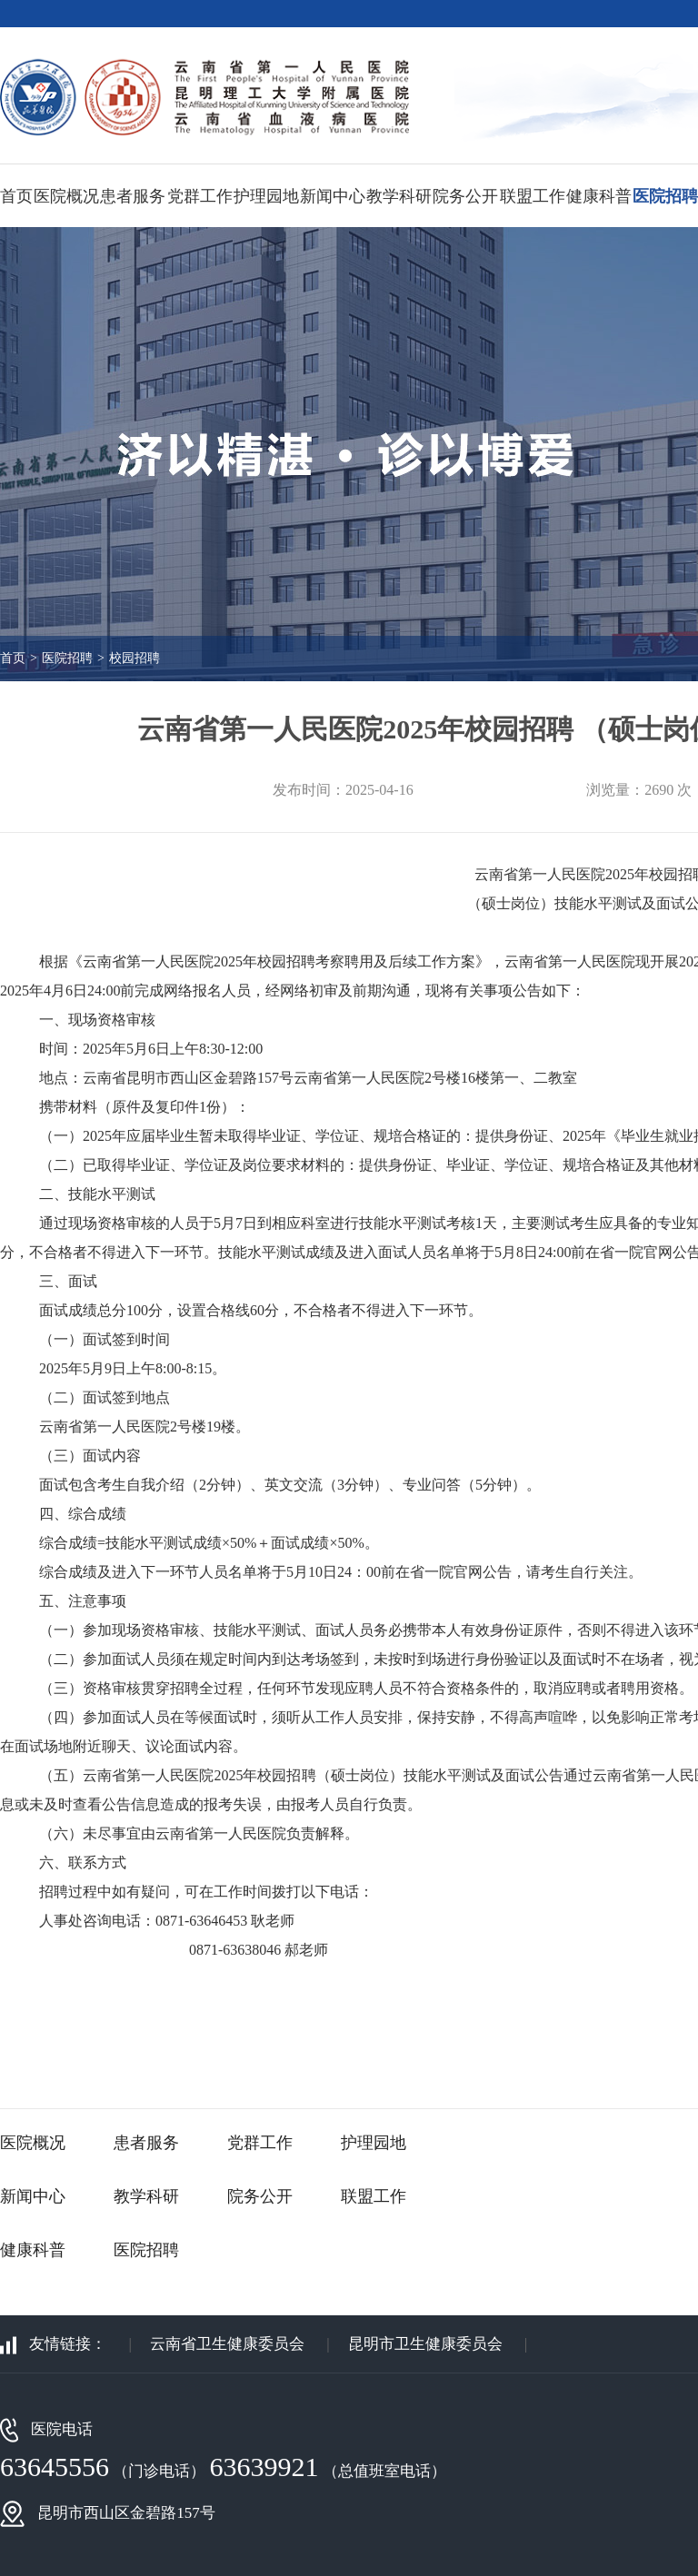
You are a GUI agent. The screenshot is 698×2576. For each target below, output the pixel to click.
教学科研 (399, 196)
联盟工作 (532, 196)
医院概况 (66, 196)
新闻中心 (332, 196)
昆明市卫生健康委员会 (427, 2344)
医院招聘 (665, 196)
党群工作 (200, 196)
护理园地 (266, 196)
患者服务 (132, 196)
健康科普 (599, 196)
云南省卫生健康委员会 (227, 2344)
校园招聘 (134, 658)
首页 (16, 196)
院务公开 (465, 196)
